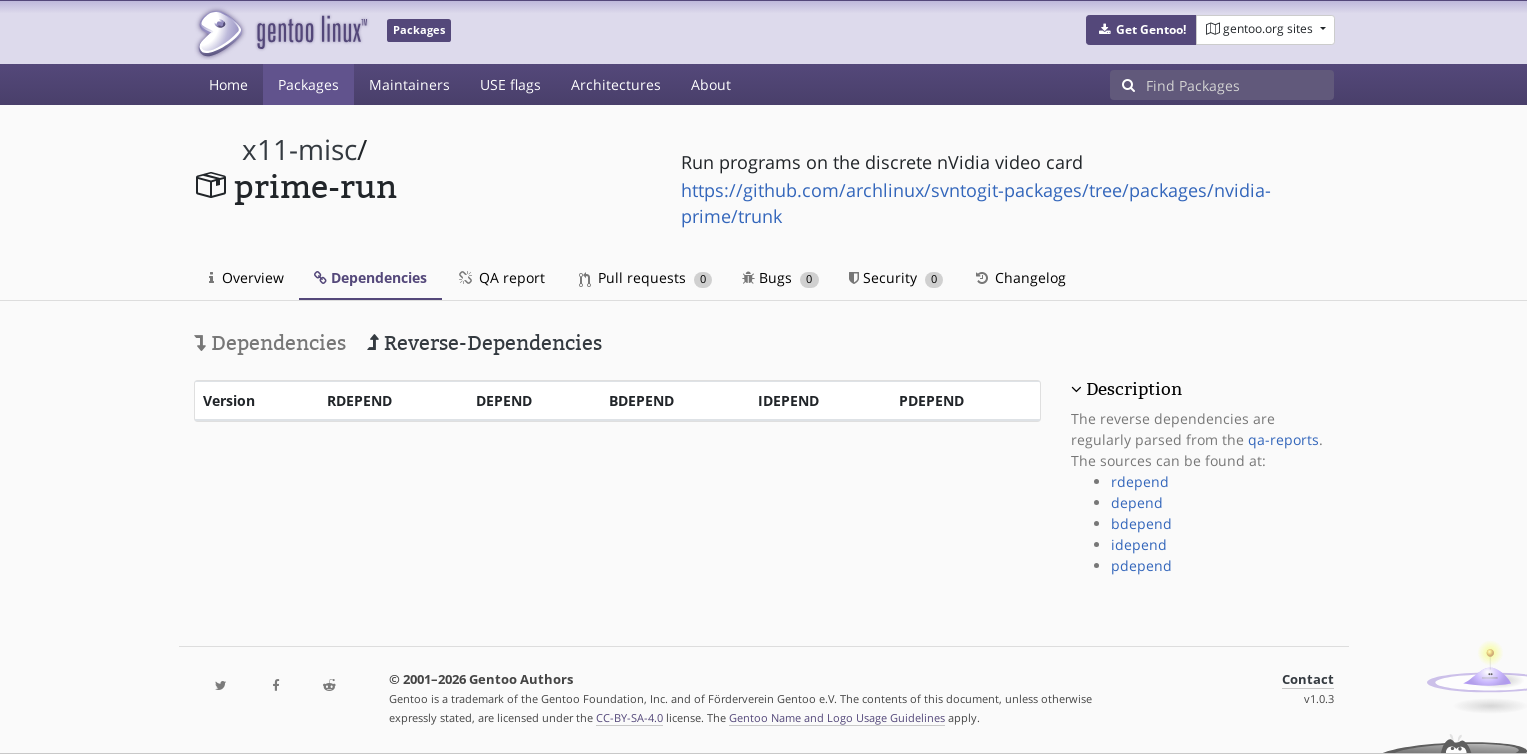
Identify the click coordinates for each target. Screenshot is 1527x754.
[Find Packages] (1240, 85)
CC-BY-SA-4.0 (629, 717)
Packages (308, 84)
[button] (1141, 30)
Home (228, 84)
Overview (246, 277)
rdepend (1140, 481)
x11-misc (299, 149)
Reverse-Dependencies (484, 343)
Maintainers (409, 84)
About (711, 84)
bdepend (1141, 523)
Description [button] (1134, 389)
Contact (1308, 679)
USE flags (510, 84)
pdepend (1141, 565)
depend (1137, 502)
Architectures (616, 84)
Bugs (780, 277)
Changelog (1019, 277)
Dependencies (370, 277)
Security (896, 277)
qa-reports (1283, 439)
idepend (1139, 544)
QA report (501, 277)
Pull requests (646, 277)
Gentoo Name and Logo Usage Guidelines (837, 717)
